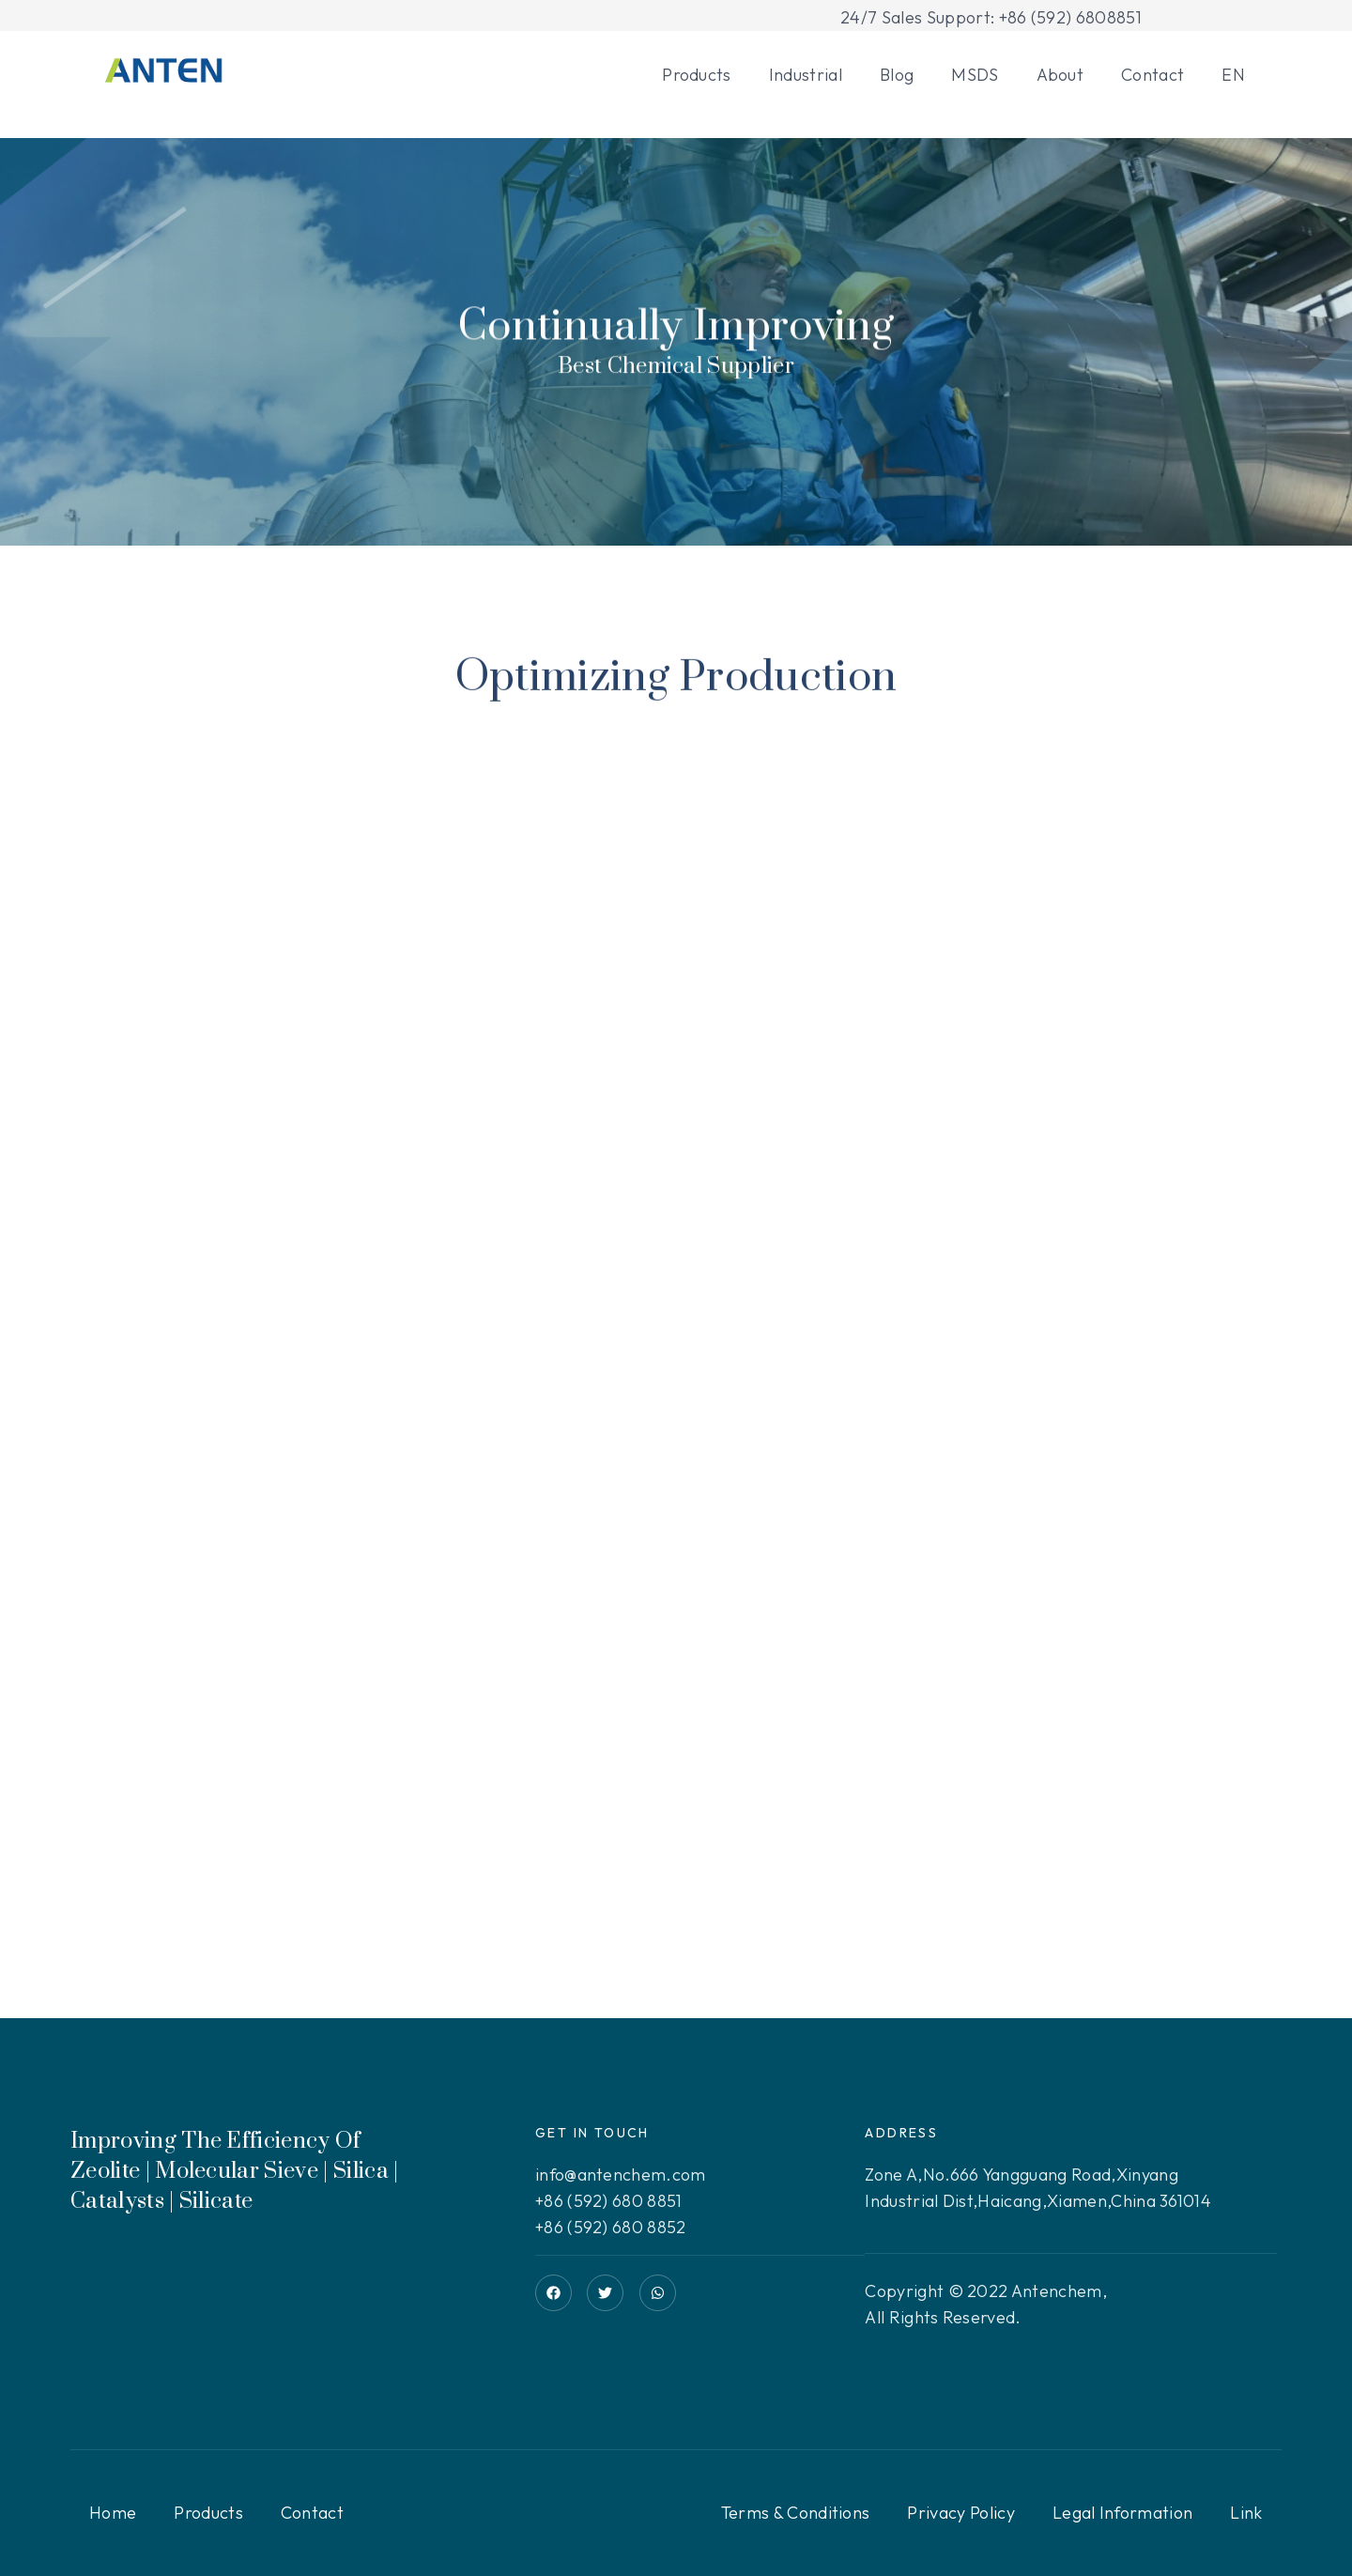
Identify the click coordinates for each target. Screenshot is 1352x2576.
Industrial (805, 74)
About (1060, 74)
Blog (897, 74)
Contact (1152, 74)
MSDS (974, 74)
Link (1246, 2512)
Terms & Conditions (795, 2512)
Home (112, 2512)
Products (696, 74)
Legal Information (1122, 2512)
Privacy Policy (960, 2512)
